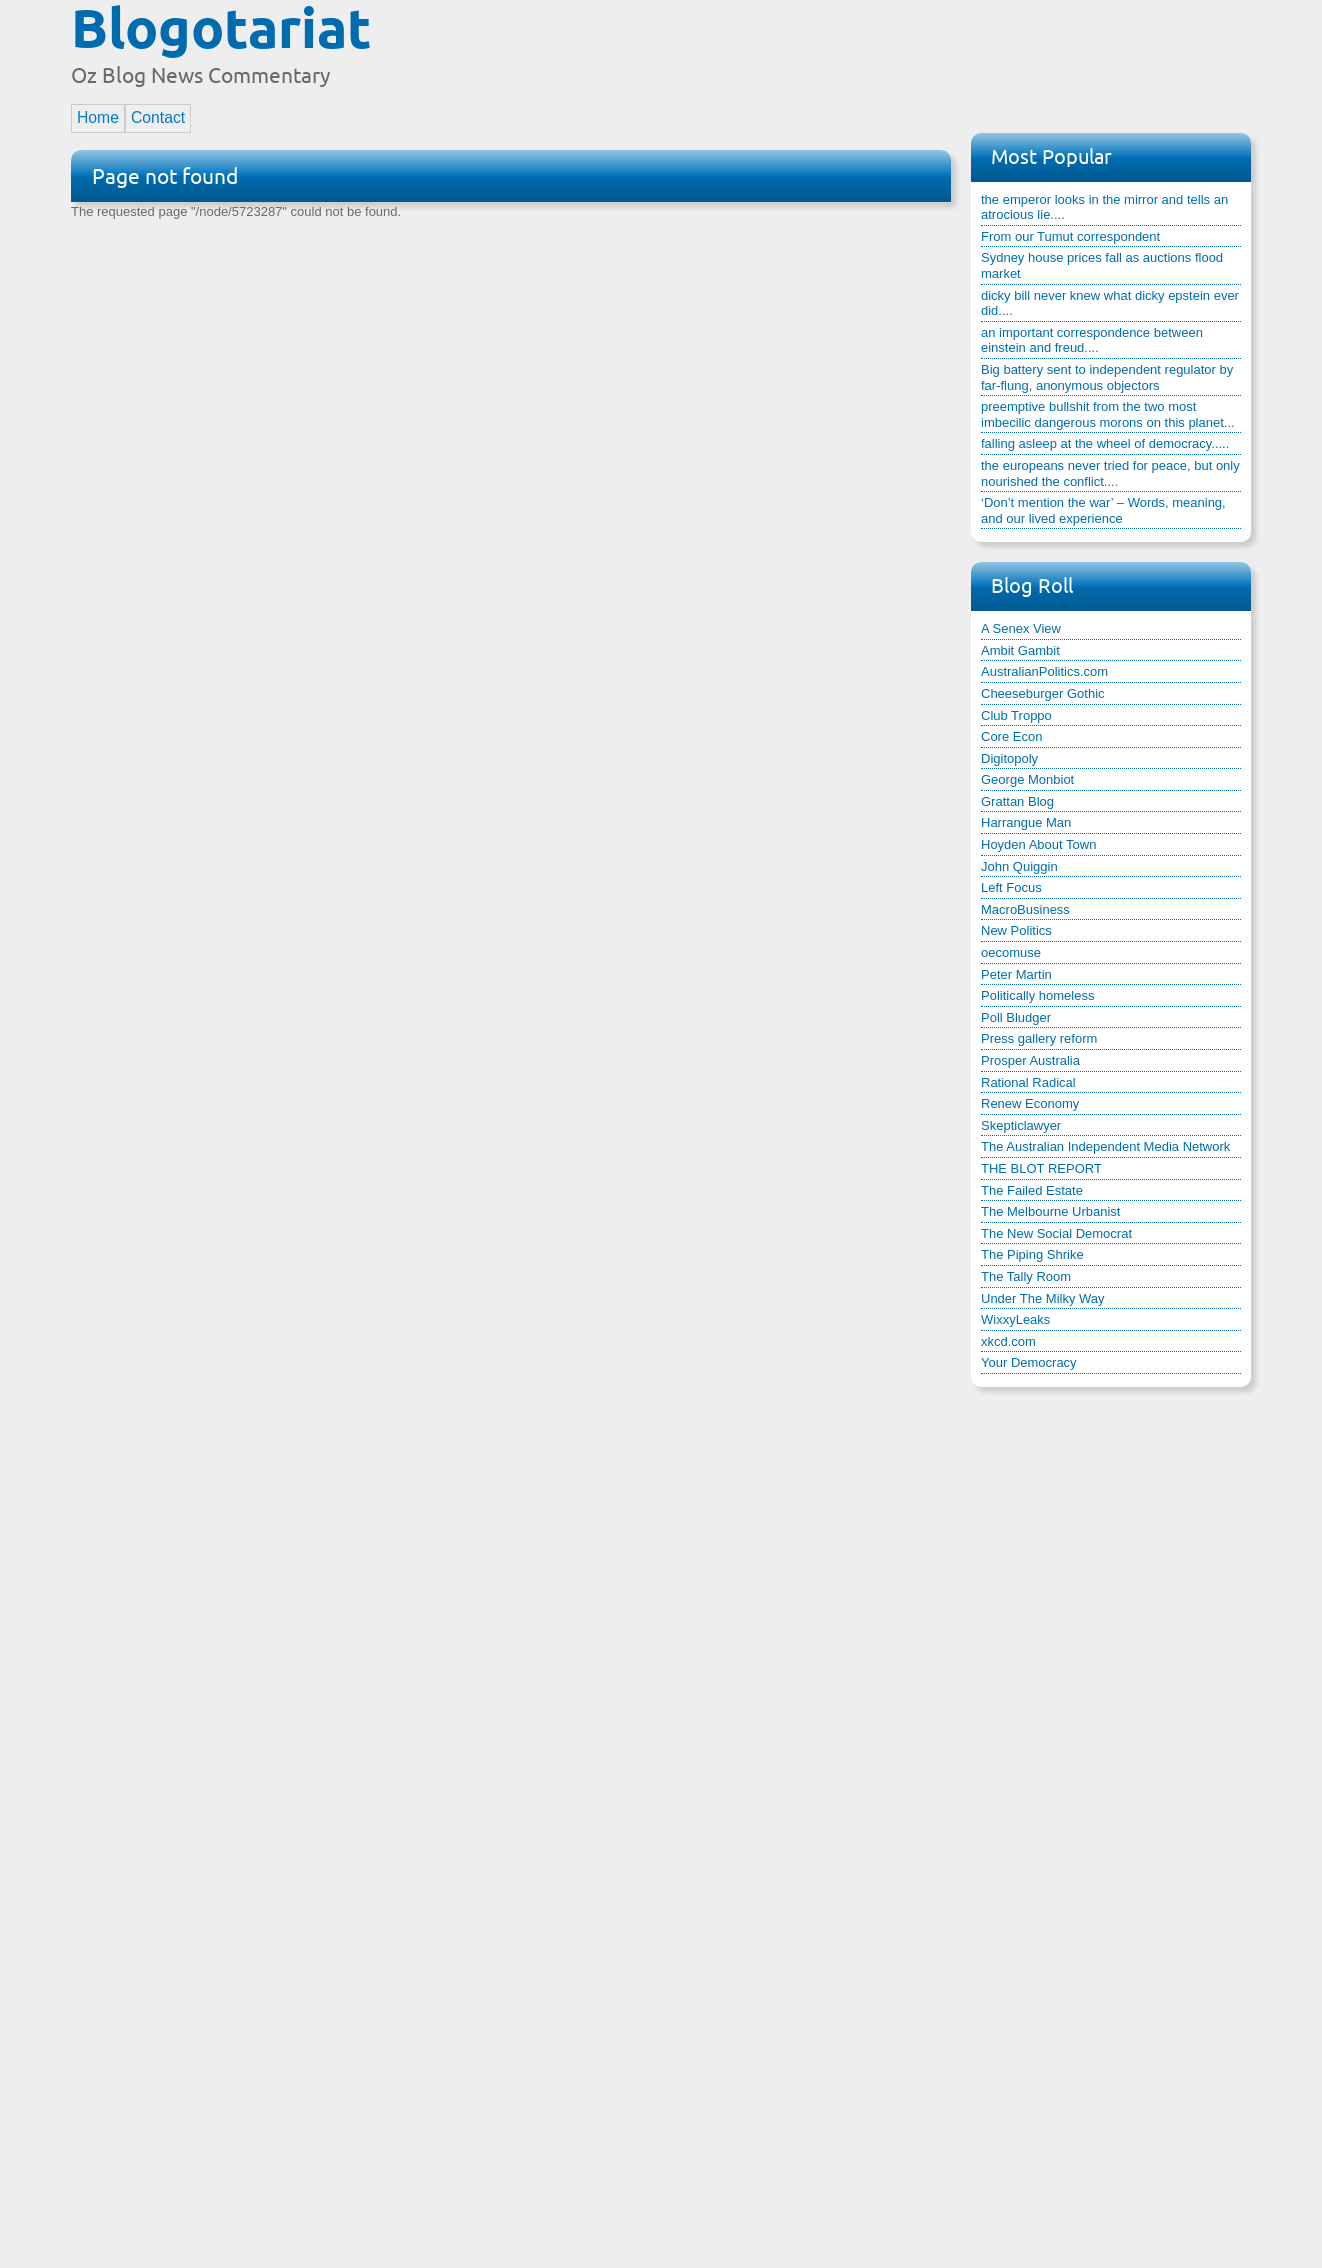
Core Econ (1011, 736)
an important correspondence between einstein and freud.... (1092, 340)
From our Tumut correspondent (1070, 236)
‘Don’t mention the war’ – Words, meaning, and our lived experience (1103, 510)
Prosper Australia (1030, 1060)
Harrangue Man (1026, 822)
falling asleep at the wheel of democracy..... (1105, 443)
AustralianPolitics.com (1044, 671)
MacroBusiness (1025, 909)
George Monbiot (1027, 779)
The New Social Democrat (1056, 1233)
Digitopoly (1009, 758)
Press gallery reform (1039, 1038)
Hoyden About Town (1038, 844)
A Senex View (1021, 628)
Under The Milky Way (1043, 1298)
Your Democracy (1029, 1362)
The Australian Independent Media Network (1105, 1146)
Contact (158, 117)
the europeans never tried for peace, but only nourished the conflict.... (1110, 473)
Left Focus (1011, 887)
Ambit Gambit (1020, 650)
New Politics (1016, 930)
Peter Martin (1016, 974)
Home (98, 117)
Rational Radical (1028, 1082)
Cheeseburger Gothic (1043, 693)
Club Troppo (1016, 715)
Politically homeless (1037, 995)
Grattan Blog (1017, 801)
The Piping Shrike (1032, 1254)
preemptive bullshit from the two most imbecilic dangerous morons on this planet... (1108, 414)
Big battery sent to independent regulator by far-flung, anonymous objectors (1107, 377)
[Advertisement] (887, 53)
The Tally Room (1026, 1276)
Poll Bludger (1016, 1017)
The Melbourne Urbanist (1050, 1211)
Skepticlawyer (1021, 1125)
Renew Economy (1030, 1103)
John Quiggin (1019, 866)
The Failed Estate (1032, 1190)
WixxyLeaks (1015, 1319)
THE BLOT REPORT (1041, 1168)
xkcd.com (1008, 1341)
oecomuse (1011, 952)
